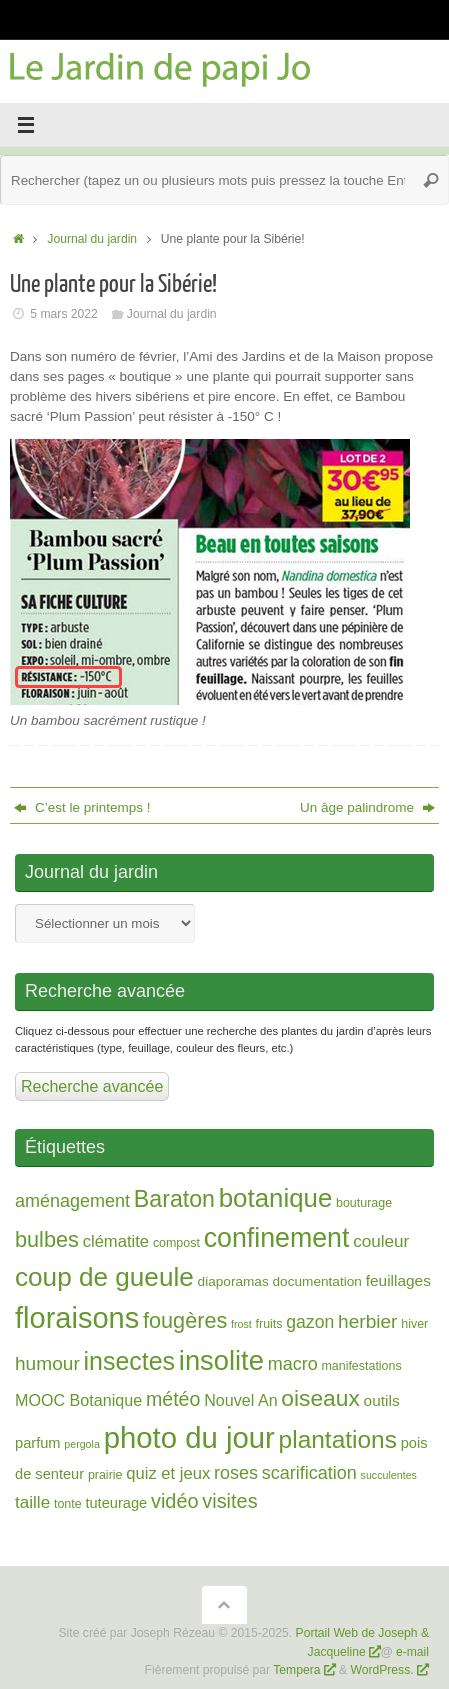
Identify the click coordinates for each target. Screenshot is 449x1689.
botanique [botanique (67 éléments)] (276, 1198)
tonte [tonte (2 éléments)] (68, 1504)
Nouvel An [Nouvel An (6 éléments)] (240, 1400)
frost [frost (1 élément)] (241, 1324)
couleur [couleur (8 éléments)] (381, 1241)
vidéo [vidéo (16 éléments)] (175, 1501)
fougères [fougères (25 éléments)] (185, 1320)
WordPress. (383, 1670)
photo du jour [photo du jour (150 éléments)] (189, 1437)
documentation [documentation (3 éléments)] (317, 1281)
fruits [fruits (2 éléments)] (269, 1324)
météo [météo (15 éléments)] (173, 1399)
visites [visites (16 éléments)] (229, 1501)
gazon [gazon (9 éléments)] (310, 1322)
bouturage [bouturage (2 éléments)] (364, 1203)
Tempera (296, 1670)
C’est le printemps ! (82, 807)
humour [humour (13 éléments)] (47, 1363)
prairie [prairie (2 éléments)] (105, 1475)
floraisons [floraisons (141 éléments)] (77, 1318)
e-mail (412, 1652)
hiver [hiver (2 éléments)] (414, 1324)
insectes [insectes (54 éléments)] (130, 1361)
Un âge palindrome (367, 807)
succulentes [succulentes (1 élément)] (389, 1475)
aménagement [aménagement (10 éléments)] (72, 1201)
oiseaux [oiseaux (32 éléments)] (320, 1398)
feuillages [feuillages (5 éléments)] (398, 1280)
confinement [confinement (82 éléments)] (277, 1238)
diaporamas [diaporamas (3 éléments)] (233, 1281)
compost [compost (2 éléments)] (176, 1243)
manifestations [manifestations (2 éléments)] (361, 1366)
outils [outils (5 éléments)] (382, 1400)
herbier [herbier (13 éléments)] (367, 1321)
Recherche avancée (92, 1086)
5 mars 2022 (64, 314)
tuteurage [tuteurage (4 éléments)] (116, 1503)
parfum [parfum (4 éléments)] (38, 1443)
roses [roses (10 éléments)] (236, 1473)
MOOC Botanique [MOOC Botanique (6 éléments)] (78, 1400)
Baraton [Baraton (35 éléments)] (174, 1199)
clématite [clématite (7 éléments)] (116, 1241)
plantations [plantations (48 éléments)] (338, 1439)
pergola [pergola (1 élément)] (82, 1444)
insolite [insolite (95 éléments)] (221, 1360)
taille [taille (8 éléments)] (32, 1502)
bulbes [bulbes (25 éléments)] (47, 1239)
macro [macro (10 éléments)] (293, 1364)
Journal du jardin (92, 239)
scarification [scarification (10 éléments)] (309, 1473)
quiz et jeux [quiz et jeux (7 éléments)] (168, 1473)
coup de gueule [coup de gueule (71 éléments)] (104, 1277)
